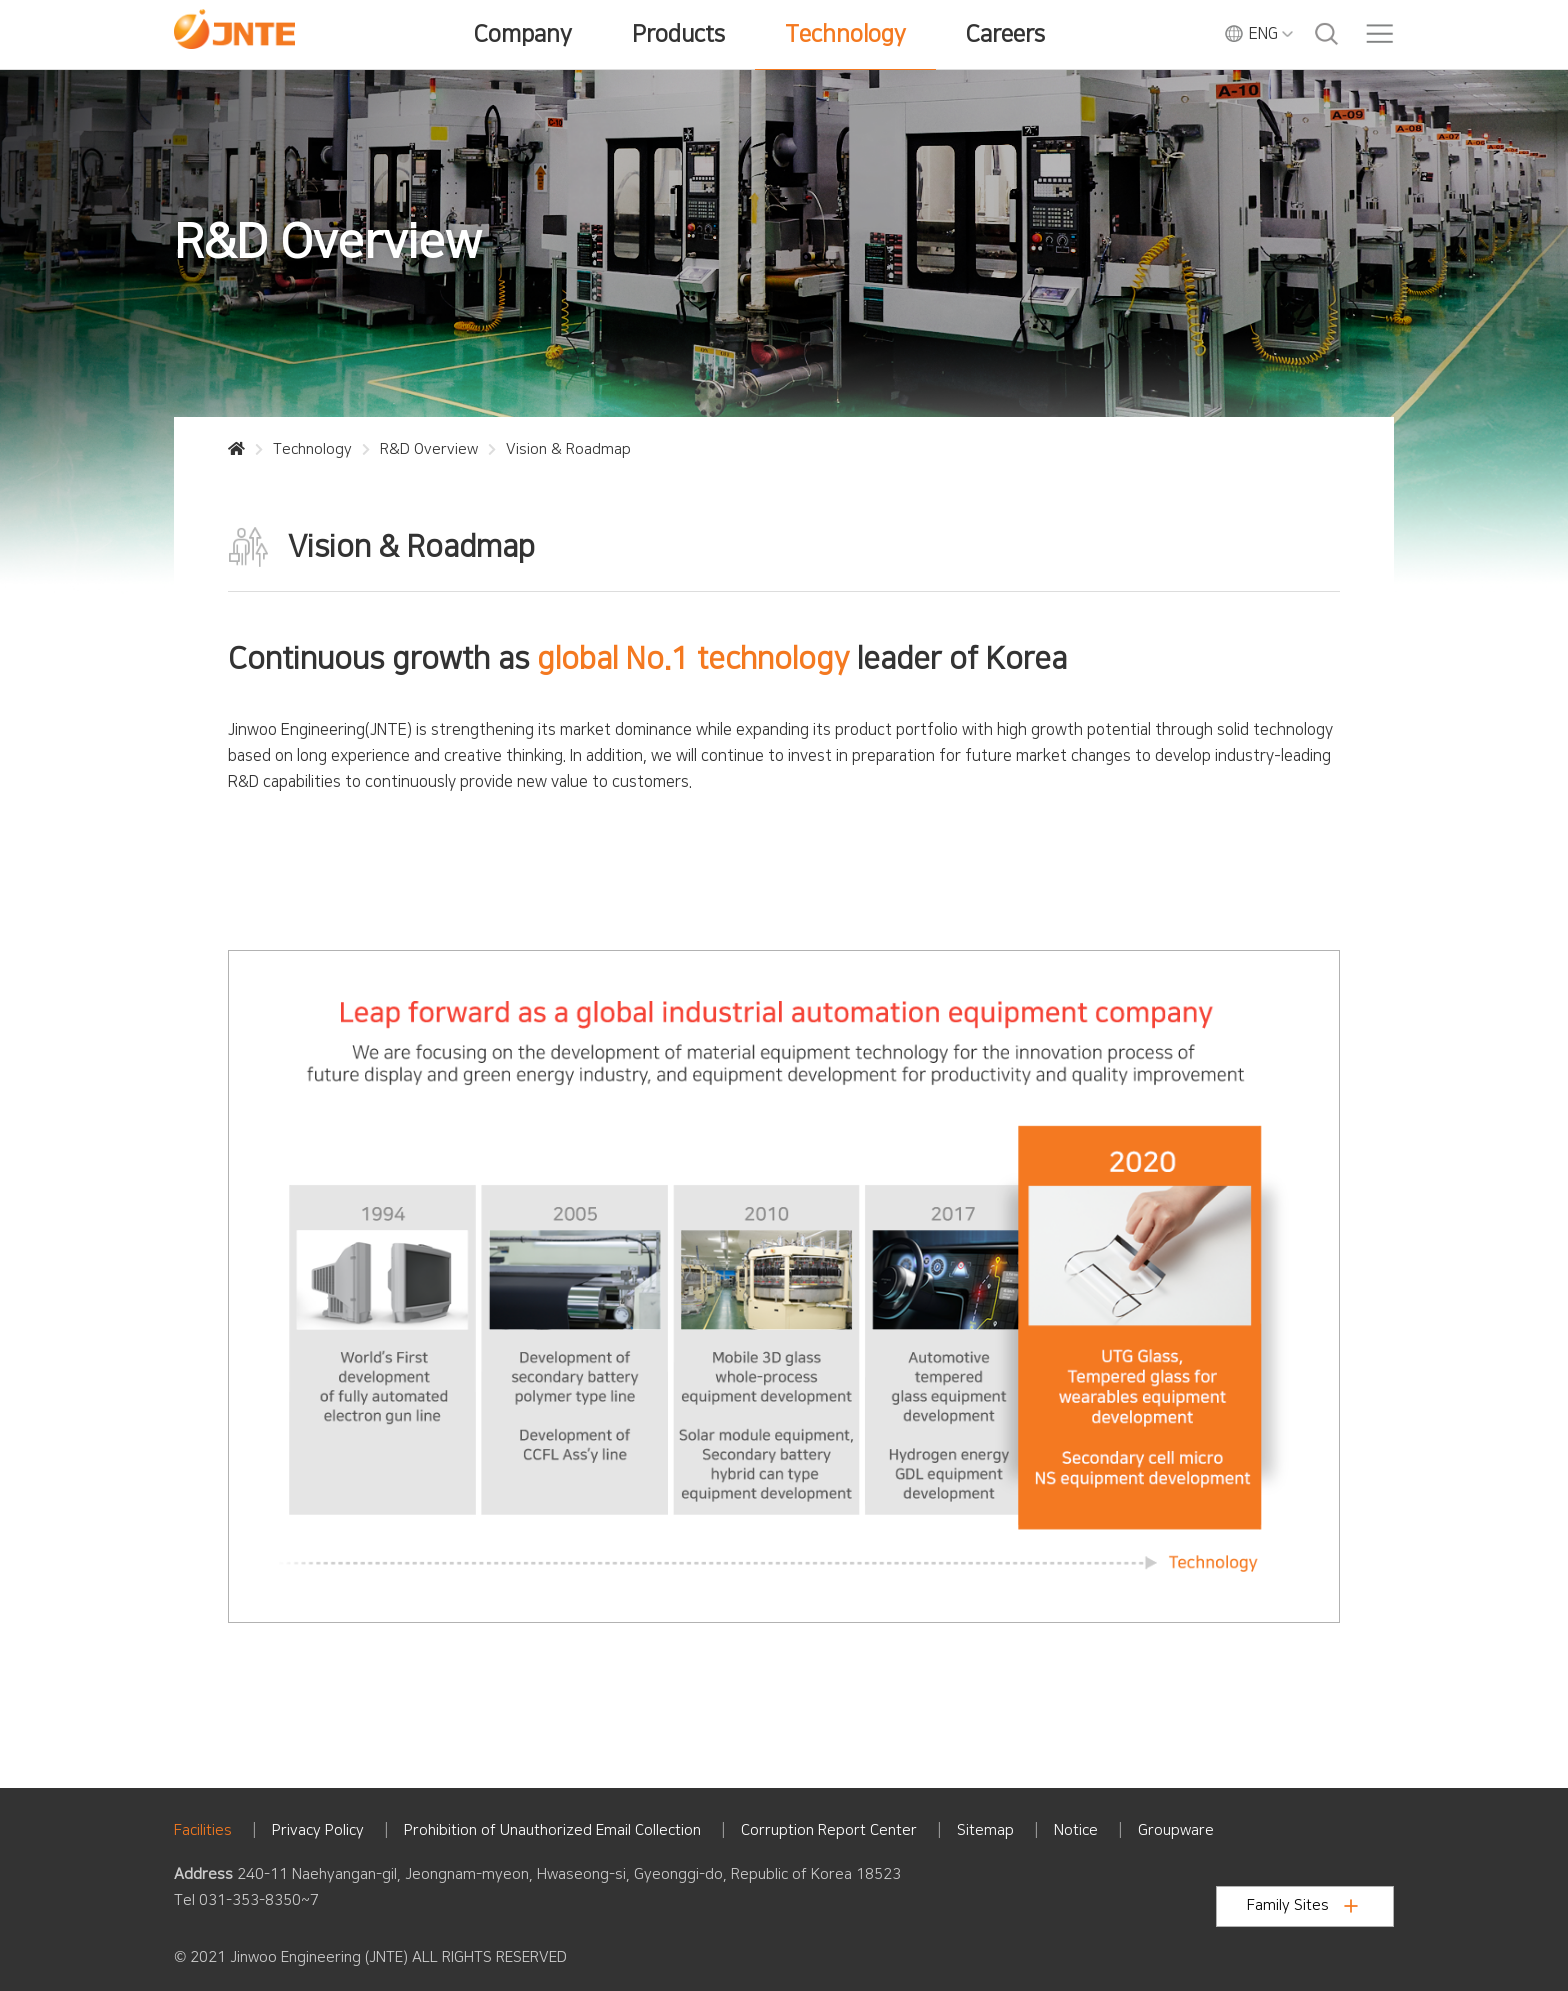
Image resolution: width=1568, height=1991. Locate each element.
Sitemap (985, 1830)
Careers (1005, 34)
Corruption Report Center (829, 1830)
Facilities (203, 1830)
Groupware (1176, 1830)
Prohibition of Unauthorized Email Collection (552, 1830)
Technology (845, 34)
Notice (1076, 1830)
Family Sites (1302, 1905)
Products (678, 34)
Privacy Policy (318, 1830)
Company (523, 34)
